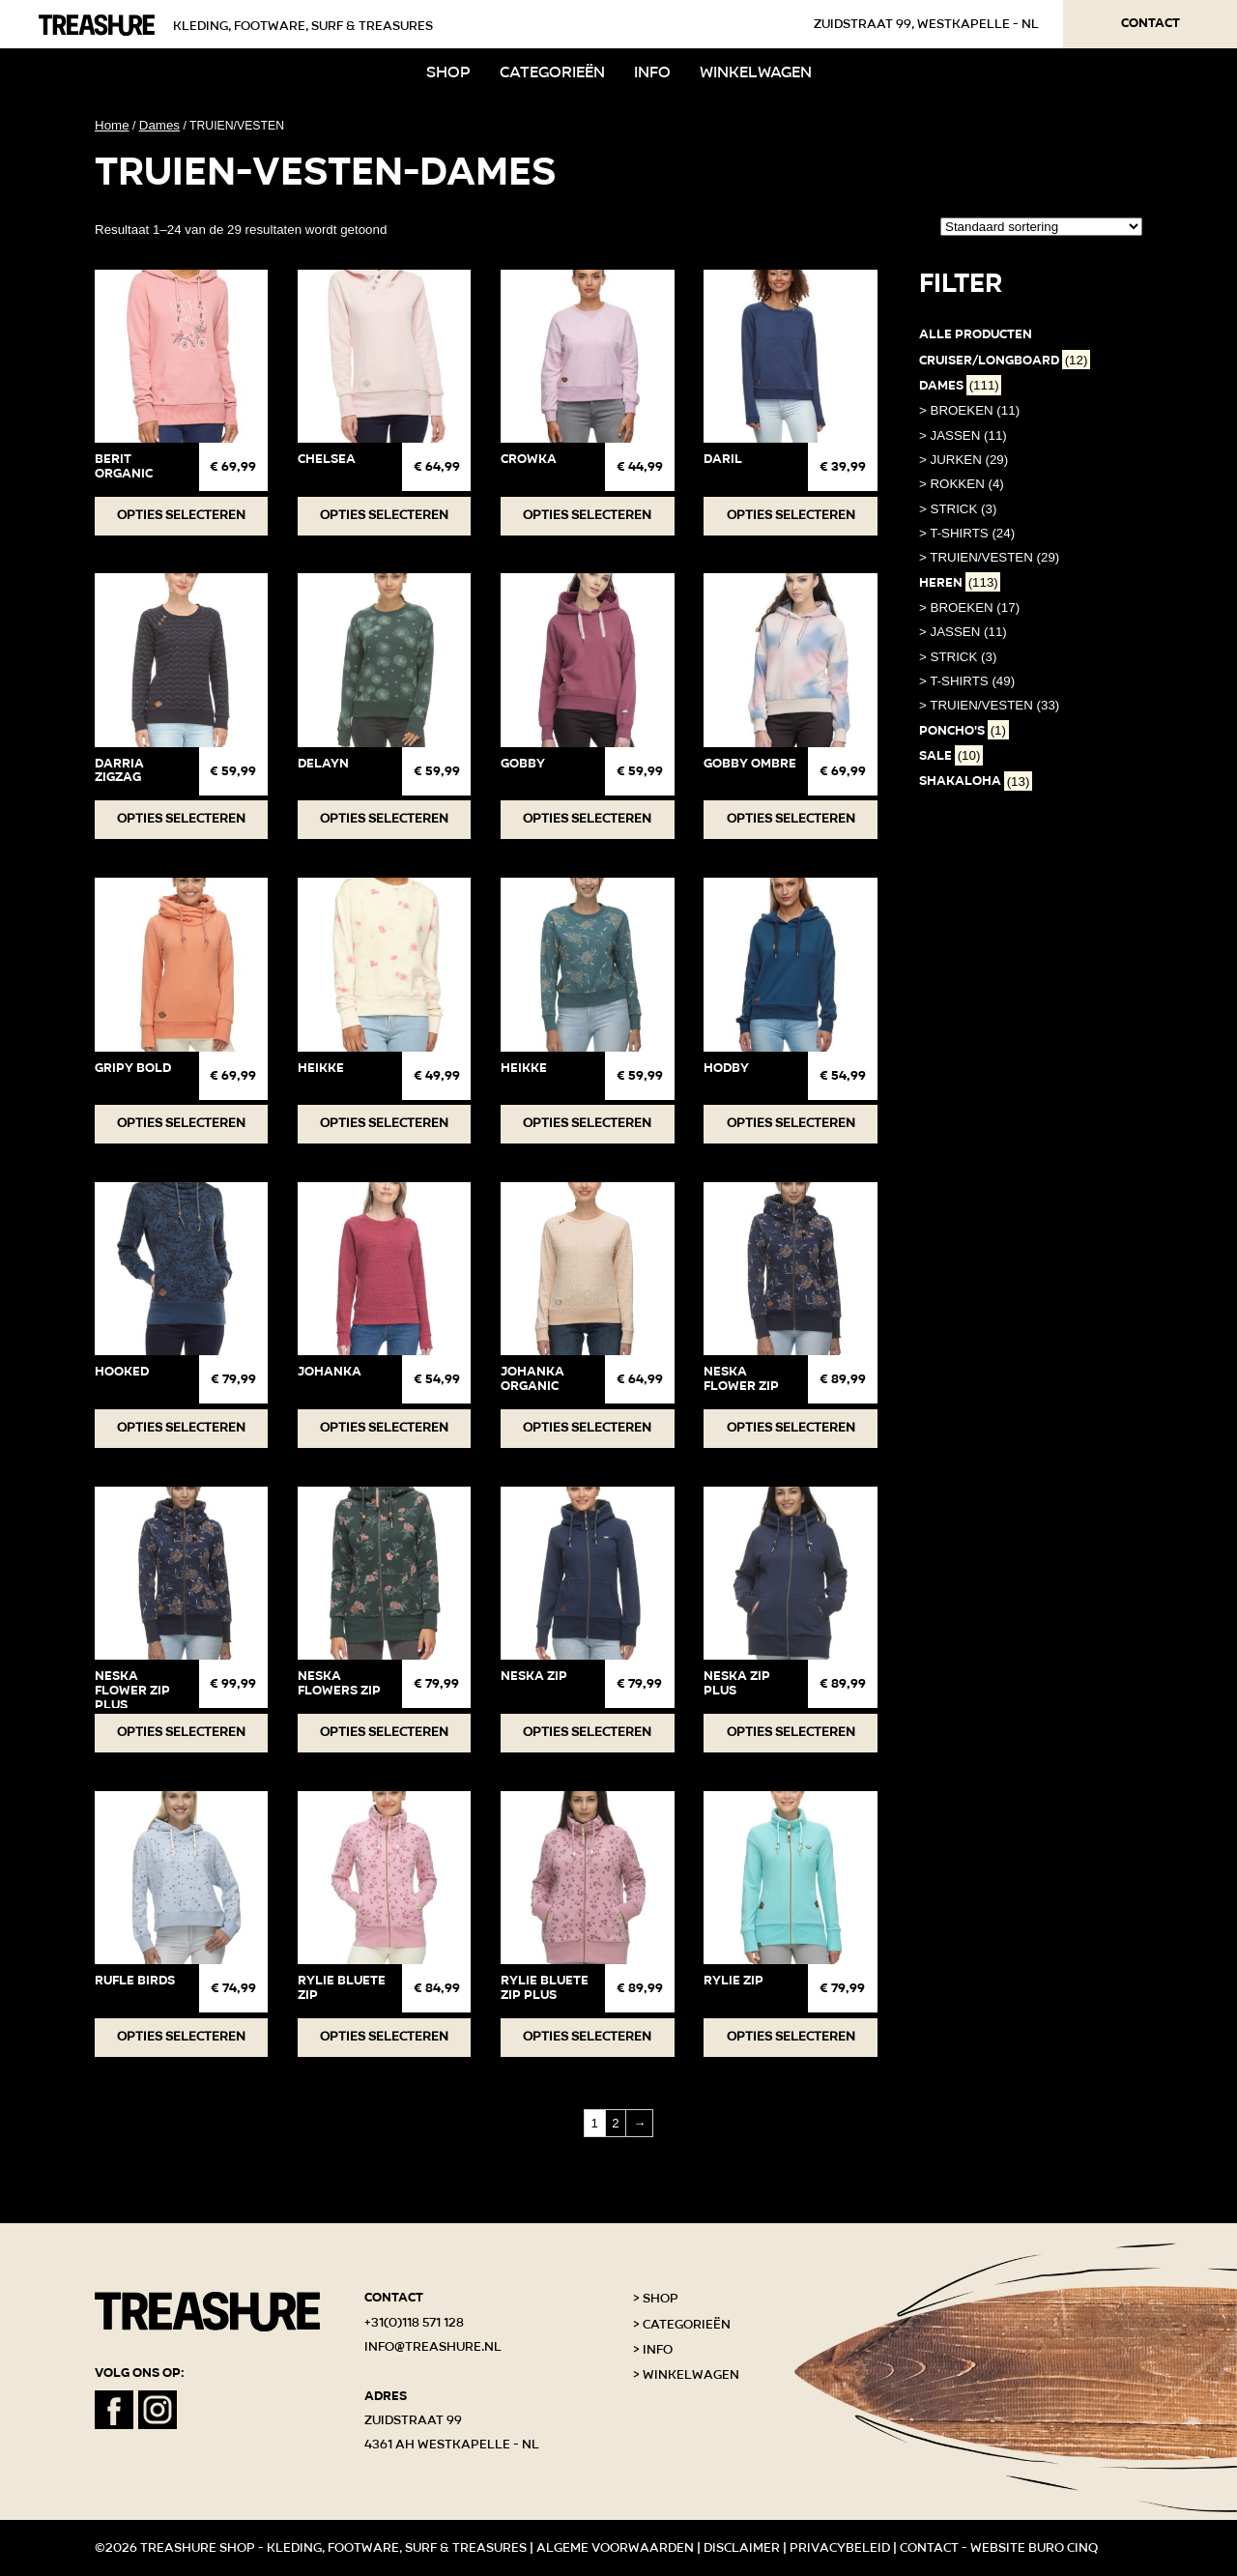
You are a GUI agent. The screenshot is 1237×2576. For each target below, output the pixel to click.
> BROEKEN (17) (969, 607)
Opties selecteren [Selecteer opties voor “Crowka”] (587, 515)
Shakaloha (975, 781)
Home (112, 125)
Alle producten (975, 334)
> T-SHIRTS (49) (967, 681)
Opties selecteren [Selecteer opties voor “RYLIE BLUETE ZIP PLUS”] (587, 2036)
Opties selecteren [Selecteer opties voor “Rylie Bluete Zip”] (384, 2036)
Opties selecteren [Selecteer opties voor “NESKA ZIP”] (587, 1732)
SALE (951, 756)
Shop (448, 72)
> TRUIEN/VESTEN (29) (989, 557)
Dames (159, 125)
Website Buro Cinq (1034, 2548)
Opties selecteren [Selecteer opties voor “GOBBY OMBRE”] (791, 818)
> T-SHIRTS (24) (967, 533)
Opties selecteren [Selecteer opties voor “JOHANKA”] (384, 1427)
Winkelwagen (756, 72)
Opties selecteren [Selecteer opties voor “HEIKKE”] (384, 1123)
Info (652, 72)
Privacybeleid (840, 2548)
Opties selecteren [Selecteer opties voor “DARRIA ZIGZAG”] (181, 818)
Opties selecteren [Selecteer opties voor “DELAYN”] (384, 818)
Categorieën (552, 72)
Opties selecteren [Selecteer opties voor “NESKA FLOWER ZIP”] (791, 1427)
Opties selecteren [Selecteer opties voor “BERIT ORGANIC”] (181, 515)
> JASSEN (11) (963, 435)
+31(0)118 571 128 (414, 2322)
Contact (1150, 23)
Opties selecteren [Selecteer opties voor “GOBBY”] (587, 818)
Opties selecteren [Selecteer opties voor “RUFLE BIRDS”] (181, 2036)
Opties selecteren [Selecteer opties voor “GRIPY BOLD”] (181, 1123)
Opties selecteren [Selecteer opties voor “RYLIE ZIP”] (791, 2036)
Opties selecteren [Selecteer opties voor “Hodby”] (791, 1123)
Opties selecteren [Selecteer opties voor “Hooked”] (181, 1427)
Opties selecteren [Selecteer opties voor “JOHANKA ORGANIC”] (587, 1427)
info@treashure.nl (433, 2347)
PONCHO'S (964, 730)
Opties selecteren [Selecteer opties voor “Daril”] (791, 515)
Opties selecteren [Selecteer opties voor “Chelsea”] (384, 515)
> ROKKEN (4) (961, 484)
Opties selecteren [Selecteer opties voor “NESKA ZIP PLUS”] (791, 1732)
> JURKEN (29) (963, 459)
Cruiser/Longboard (1004, 360)
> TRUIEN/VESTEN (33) (989, 705)
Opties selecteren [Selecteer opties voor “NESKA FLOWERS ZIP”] (384, 1732)
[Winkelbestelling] (1041, 226)
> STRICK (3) (957, 509)
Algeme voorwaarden (615, 2548)
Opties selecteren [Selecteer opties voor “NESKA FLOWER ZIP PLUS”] (181, 1732)
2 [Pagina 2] (615, 2123)
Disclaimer (742, 2548)
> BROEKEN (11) (969, 410)
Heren (959, 583)
